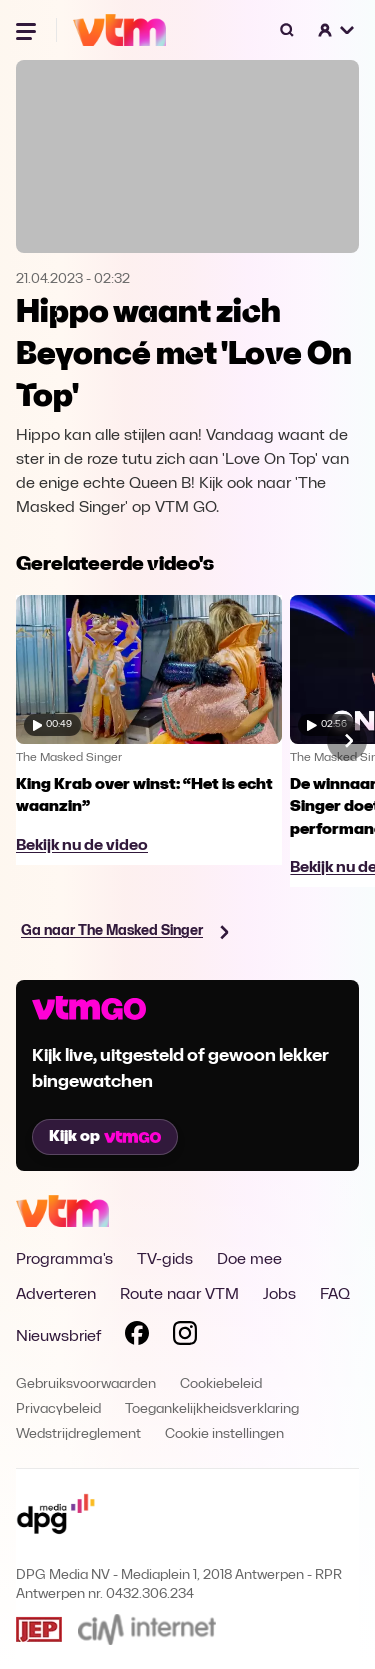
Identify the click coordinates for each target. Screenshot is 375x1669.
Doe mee (249, 1260)
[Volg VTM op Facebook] (137, 1337)
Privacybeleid (58, 1409)
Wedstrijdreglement (78, 1434)
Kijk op (105, 1137)
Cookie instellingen (224, 1434)
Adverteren (56, 1295)
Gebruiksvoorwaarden (86, 1384)
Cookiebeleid (221, 1384)
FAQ (335, 1295)
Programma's (64, 1260)
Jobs (279, 1295)
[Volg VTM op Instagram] (185, 1337)
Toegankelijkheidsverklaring (212, 1409)
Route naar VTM (179, 1295)
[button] (337, 30)
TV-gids (165, 1260)
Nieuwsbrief (58, 1337)
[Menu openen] (28, 30)
